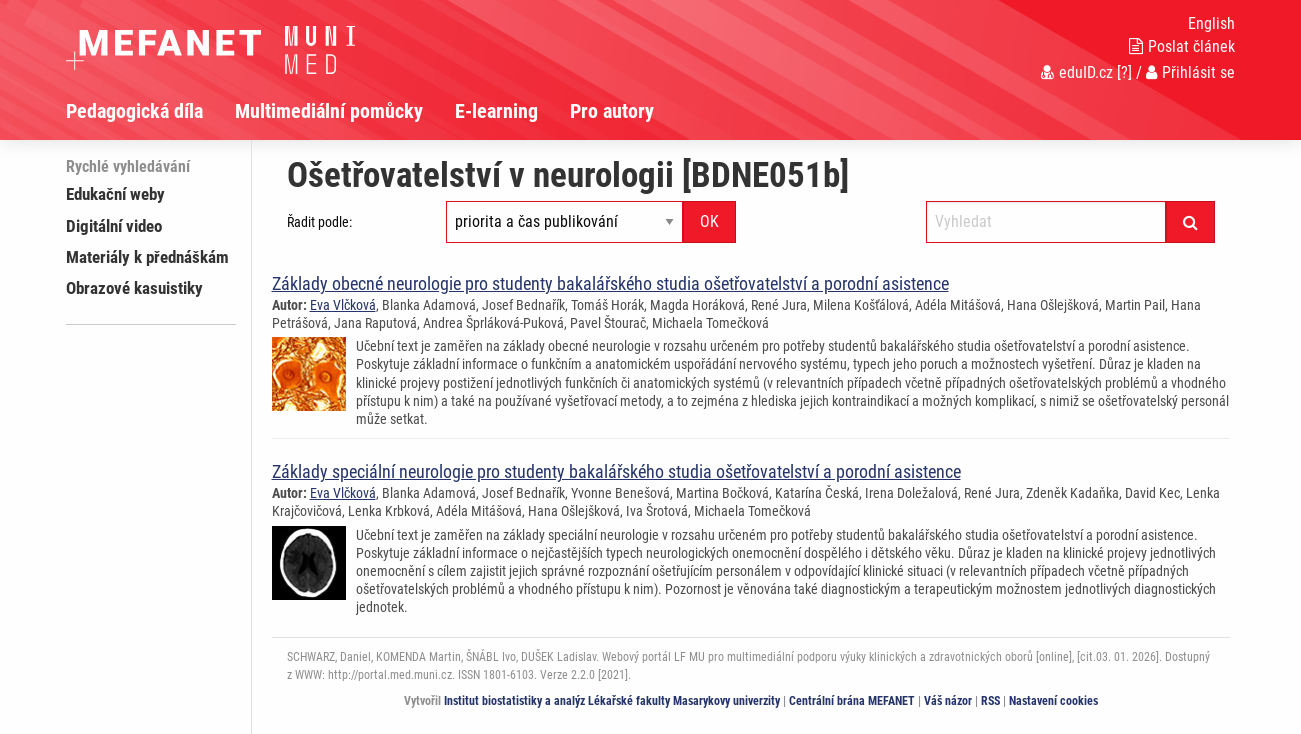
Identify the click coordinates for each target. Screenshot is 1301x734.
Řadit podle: (319, 222)
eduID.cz (1077, 72)
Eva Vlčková (343, 305)
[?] (1124, 72)
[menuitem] (150, 111)
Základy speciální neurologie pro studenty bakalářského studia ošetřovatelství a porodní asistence (616, 471)
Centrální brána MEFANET (852, 701)
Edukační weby (115, 194)
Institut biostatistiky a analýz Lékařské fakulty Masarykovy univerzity (612, 701)
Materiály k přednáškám (147, 257)
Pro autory (612, 111)
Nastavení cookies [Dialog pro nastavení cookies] (1053, 701)
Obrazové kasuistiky (134, 288)
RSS (990, 701)
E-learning (496, 111)
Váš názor (948, 701)
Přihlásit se (1190, 72)
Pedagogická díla (134, 111)
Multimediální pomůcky (329, 111)
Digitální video (114, 226)
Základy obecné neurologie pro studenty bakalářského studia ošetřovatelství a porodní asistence (610, 283)
